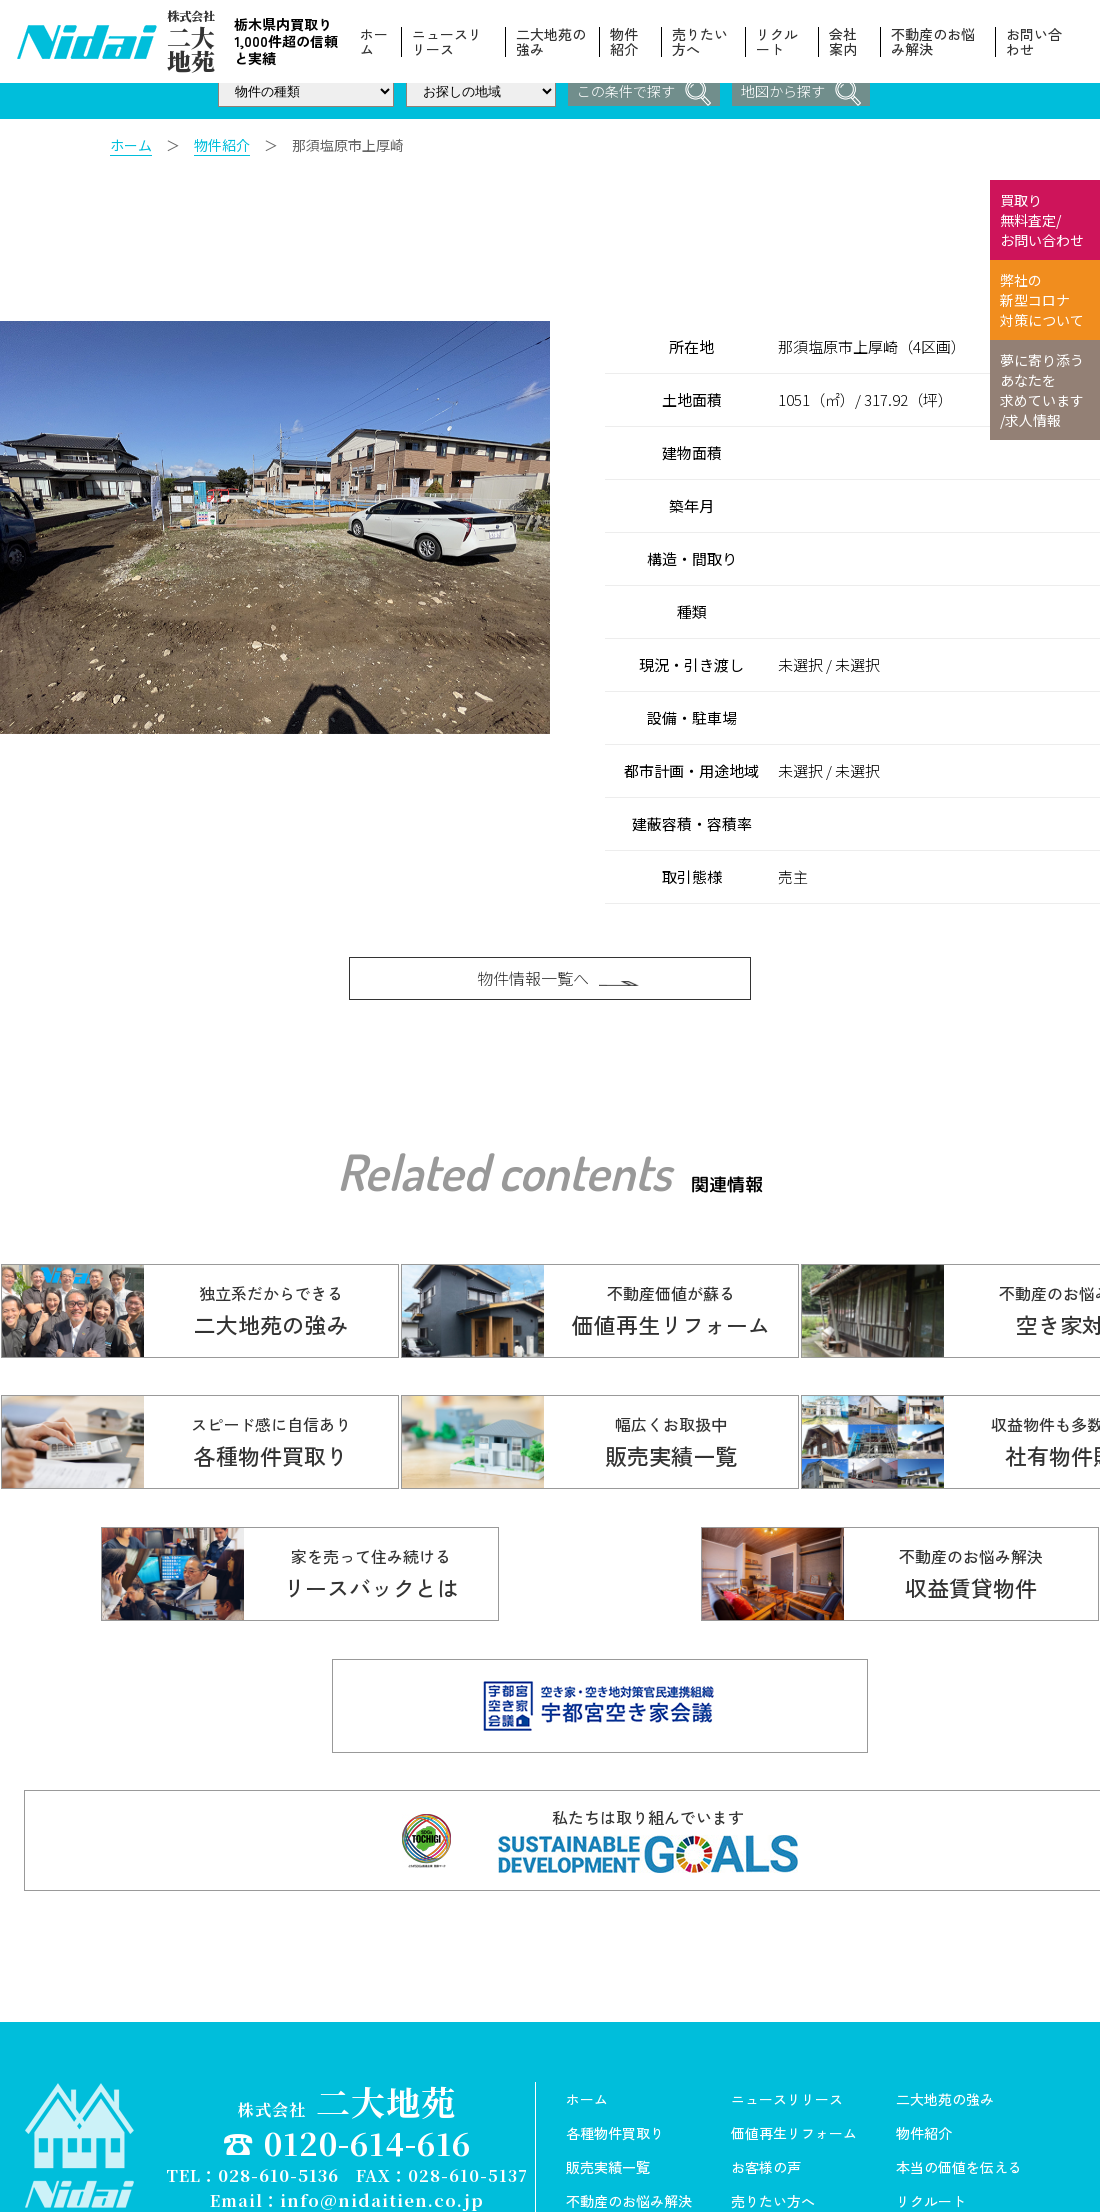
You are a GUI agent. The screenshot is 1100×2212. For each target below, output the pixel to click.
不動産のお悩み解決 (934, 42)
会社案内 (844, 42)
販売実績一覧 (608, 2067)
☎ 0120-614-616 (347, 2041)
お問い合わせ (1034, 42)
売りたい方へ (702, 42)
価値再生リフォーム (794, 2033)
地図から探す (804, 92)
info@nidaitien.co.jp (382, 2097)
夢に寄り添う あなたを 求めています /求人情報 (1042, 390)
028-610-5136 (278, 2073)
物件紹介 (626, 42)
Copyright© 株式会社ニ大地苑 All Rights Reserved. (347, 2116)
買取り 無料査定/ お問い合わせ (1042, 220)
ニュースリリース (450, 42)
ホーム (377, 42)
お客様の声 (766, 2067)
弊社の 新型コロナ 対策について (1042, 300)
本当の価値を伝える (959, 2067)
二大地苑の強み (554, 42)
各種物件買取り (615, 2033)
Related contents (504, 1193)
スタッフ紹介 (773, 2135)
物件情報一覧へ (560, 985)
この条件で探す (641, 92)
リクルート (778, 42)
